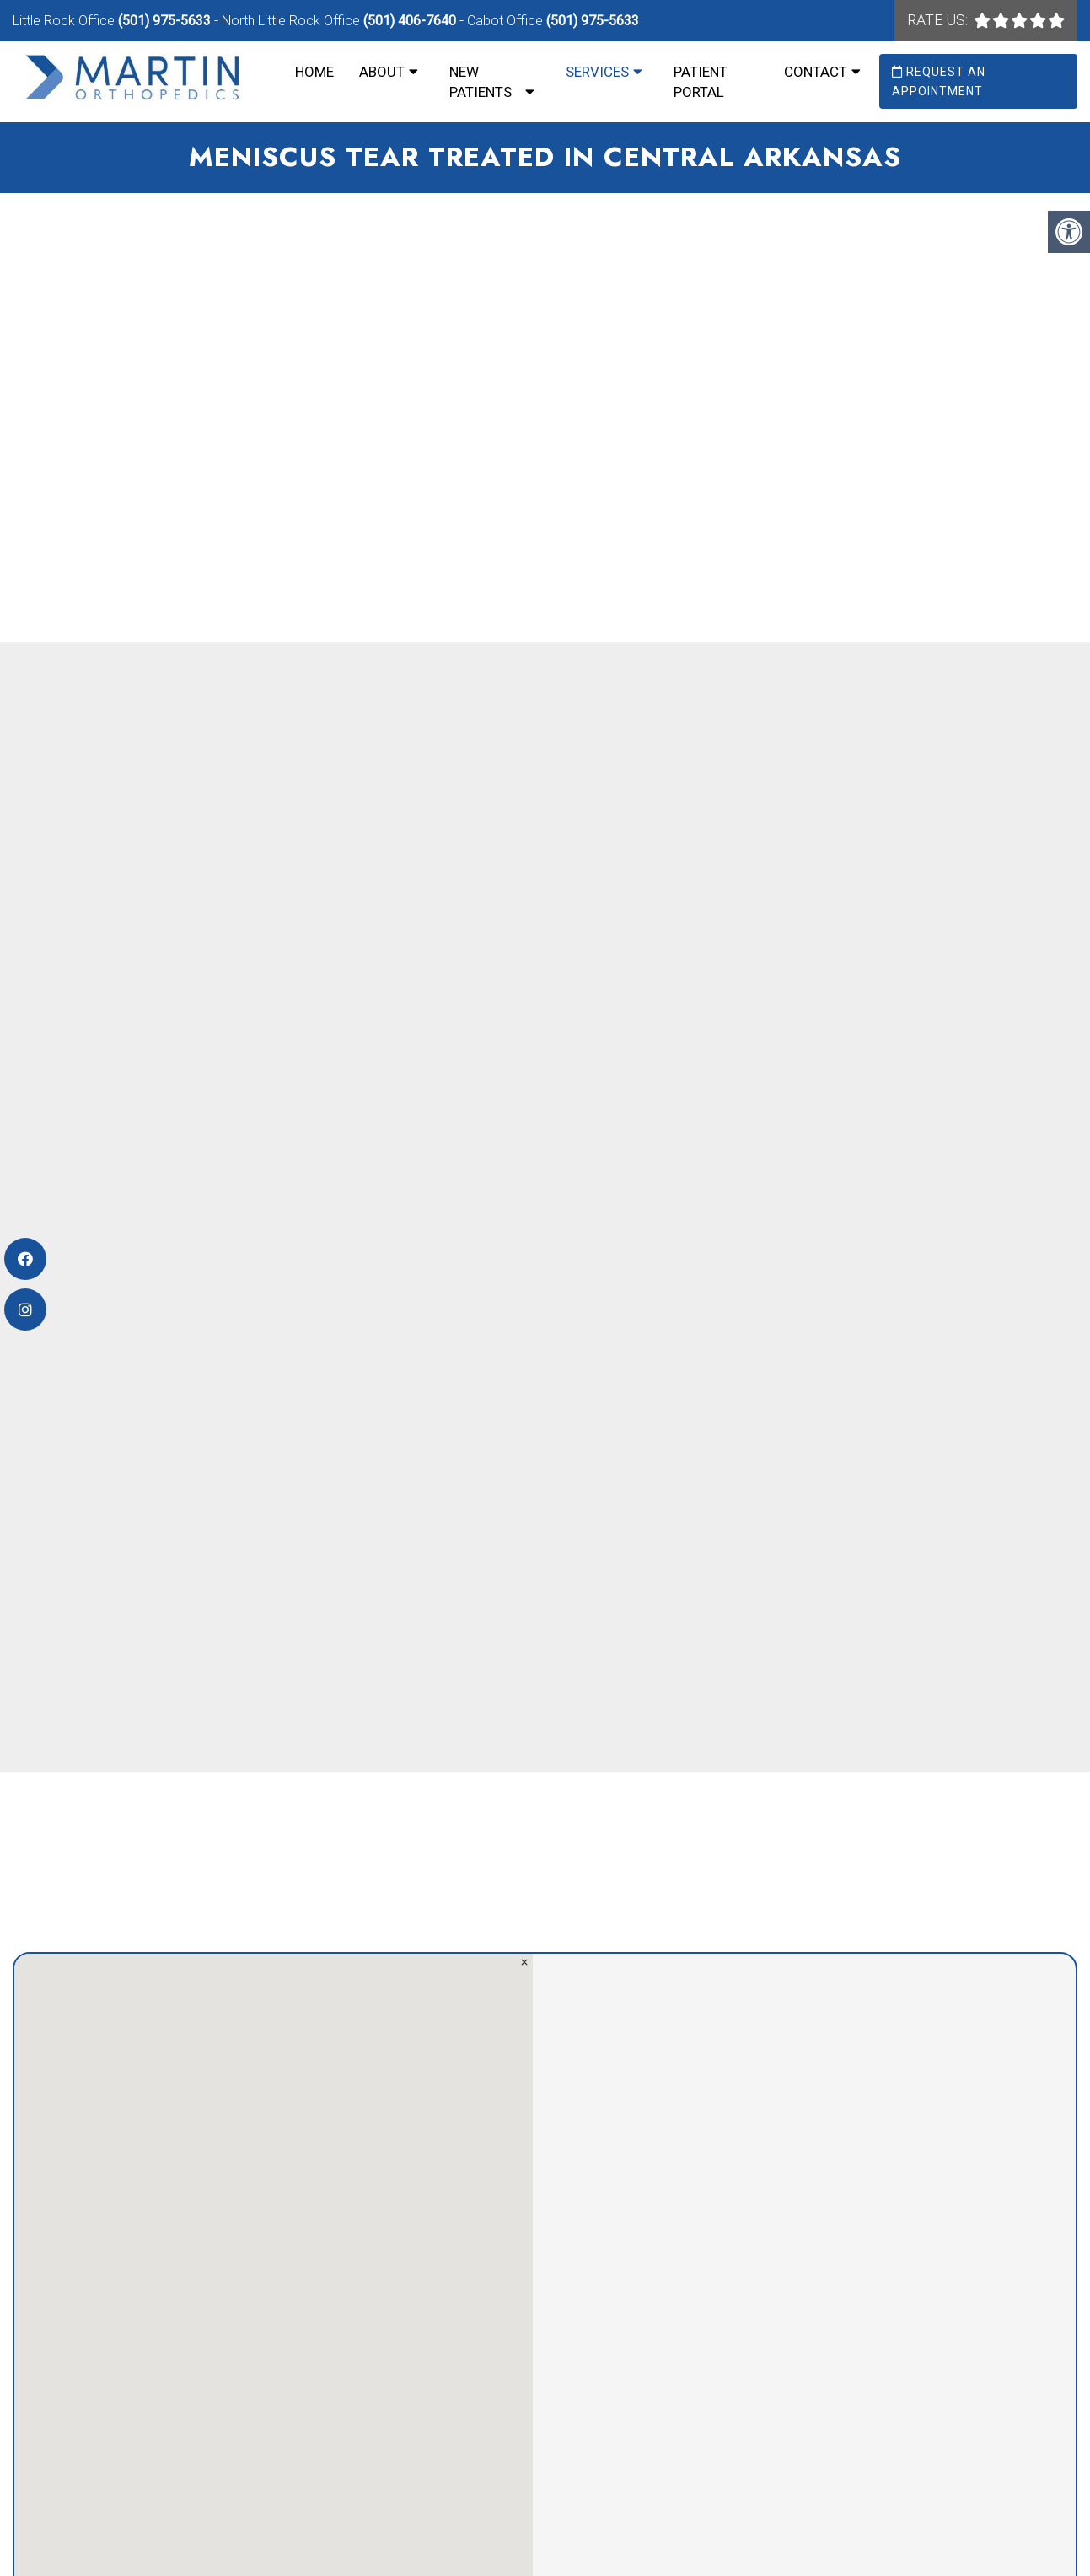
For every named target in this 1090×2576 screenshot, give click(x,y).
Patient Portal (701, 81)
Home (314, 71)
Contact (815, 71)
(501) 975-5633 (164, 21)
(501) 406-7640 (409, 21)
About (382, 71)
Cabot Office (506, 21)
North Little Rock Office (292, 21)
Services (597, 71)
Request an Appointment (938, 81)
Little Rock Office (65, 21)
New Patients (480, 81)
